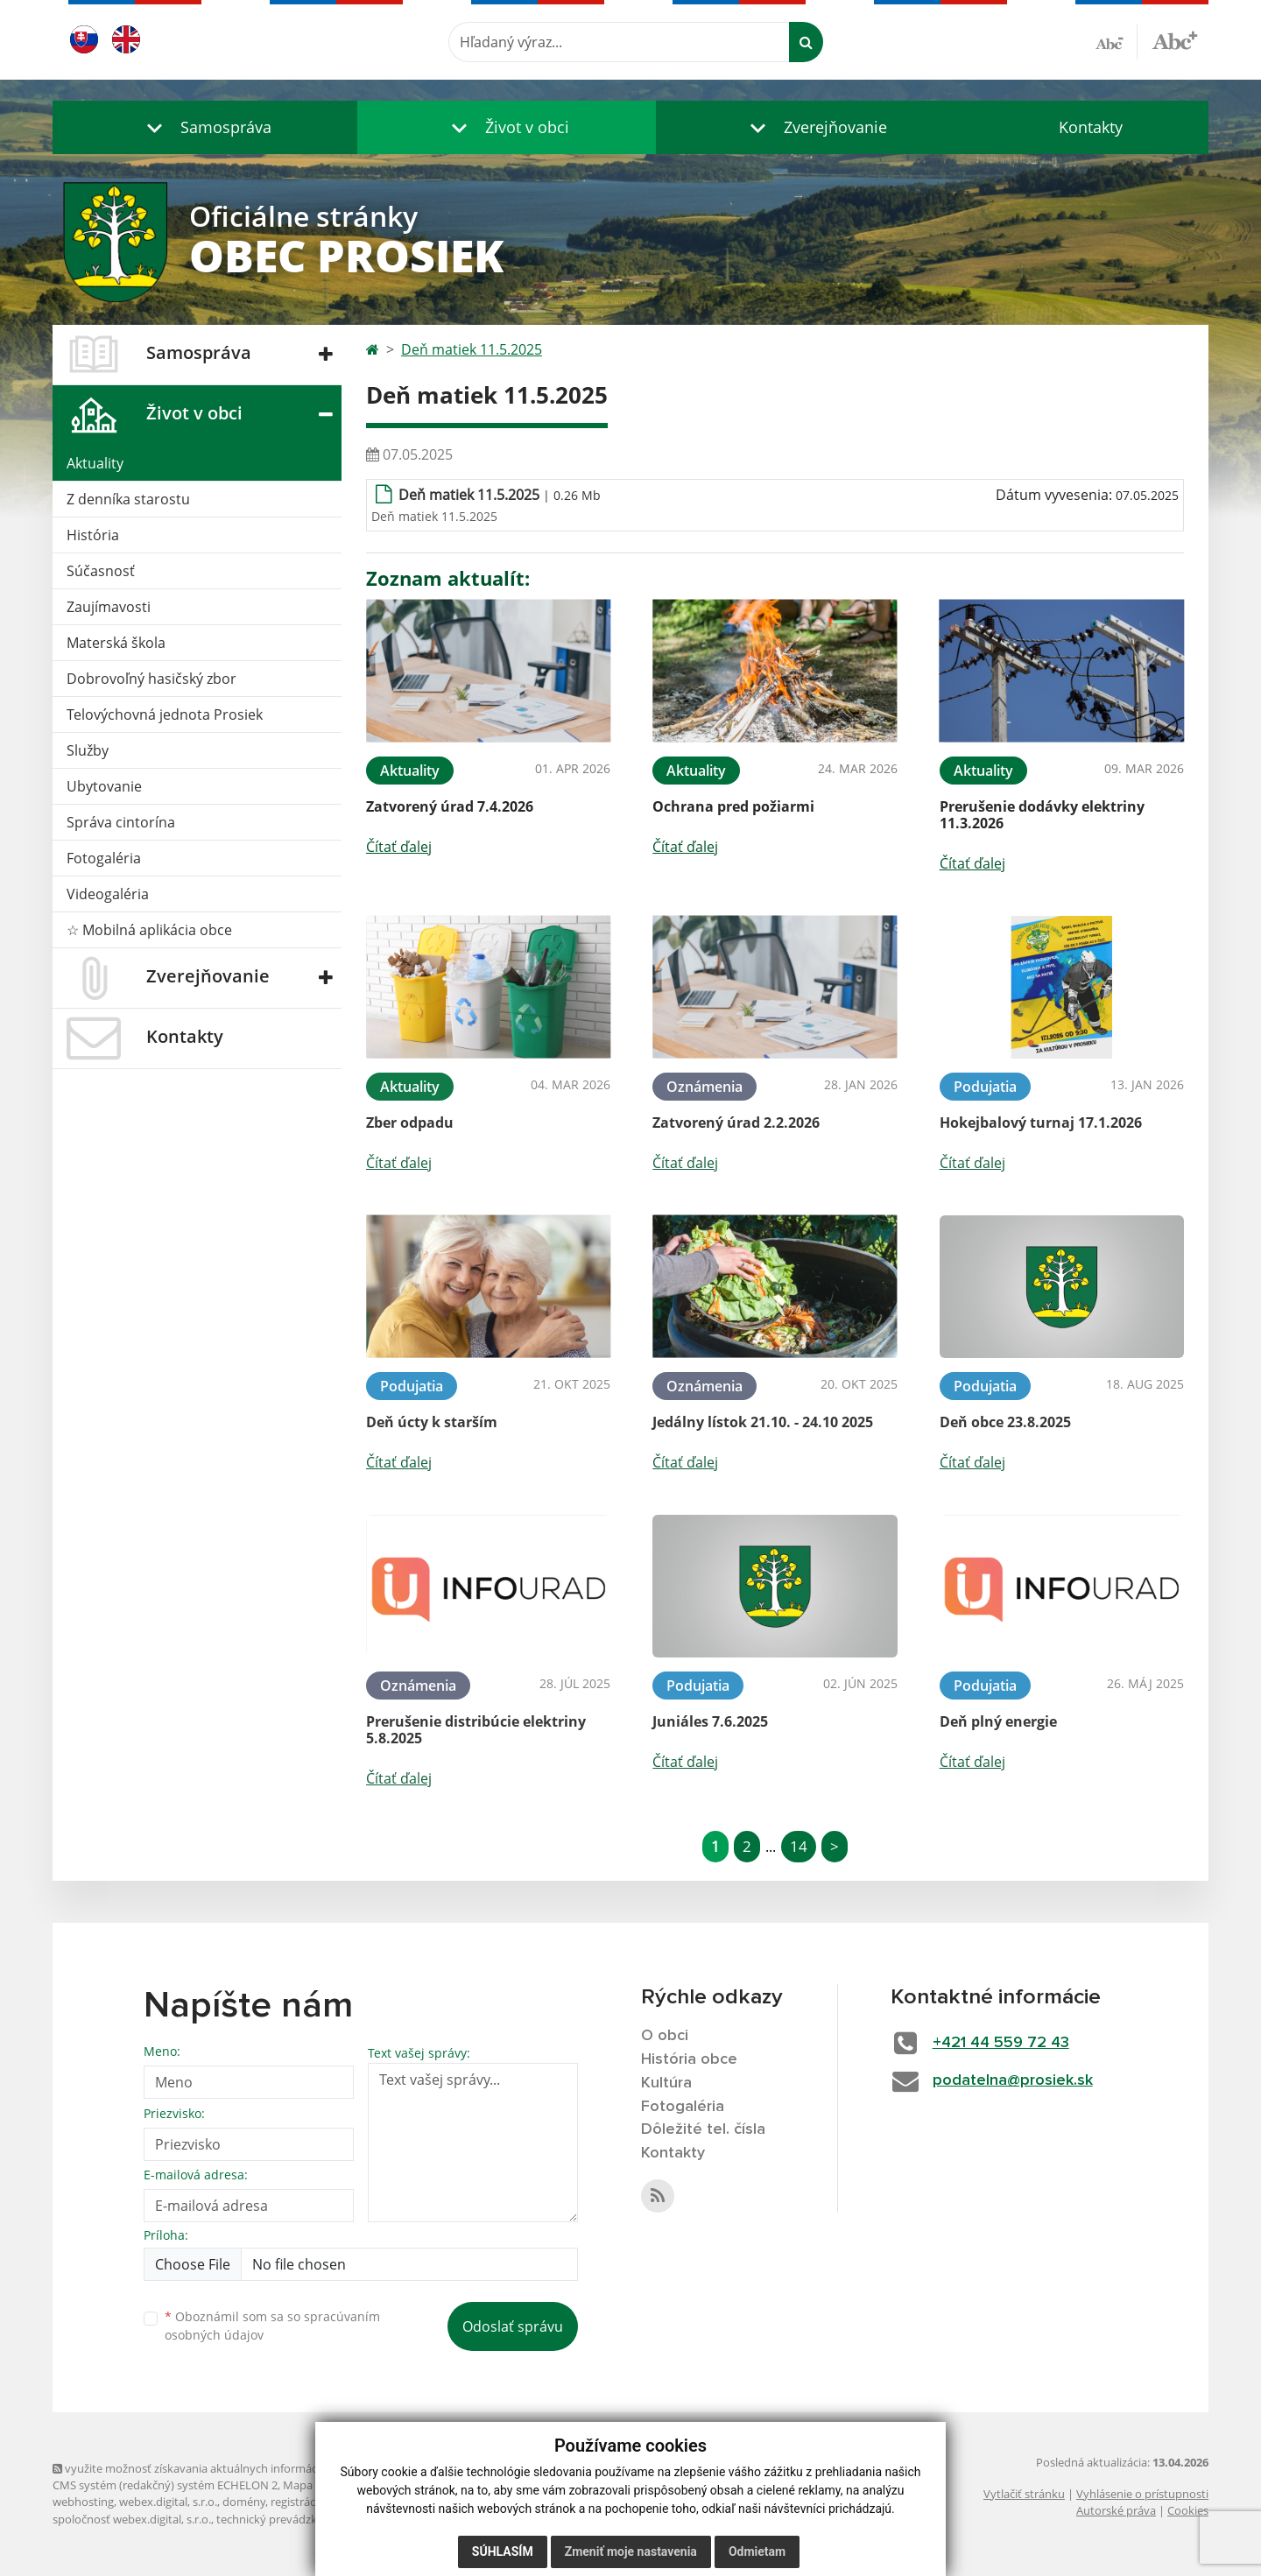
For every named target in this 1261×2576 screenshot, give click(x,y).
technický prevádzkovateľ (282, 2519)
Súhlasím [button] (502, 2551)
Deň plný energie (998, 1721)
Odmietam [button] (757, 2551)
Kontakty (1091, 126)
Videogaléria (108, 894)
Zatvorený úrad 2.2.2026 (736, 1122)
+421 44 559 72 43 (1001, 2043)
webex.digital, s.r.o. (168, 2501)
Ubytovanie (104, 786)
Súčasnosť (101, 571)
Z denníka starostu (128, 499)
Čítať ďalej (399, 846)
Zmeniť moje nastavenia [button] (631, 2551)
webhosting (83, 2501)
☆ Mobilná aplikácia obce (149, 930)
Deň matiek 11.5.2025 (471, 349)
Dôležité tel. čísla (703, 2129)
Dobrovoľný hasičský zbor (151, 678)
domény (243, 2501)
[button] (205, 127)
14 (798, 1846)
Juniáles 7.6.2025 (710, 1721)
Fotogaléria (104, 858)
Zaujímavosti (109, 606)
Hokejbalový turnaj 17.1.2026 (1041, 1122)
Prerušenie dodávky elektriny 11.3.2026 (1042, 815)
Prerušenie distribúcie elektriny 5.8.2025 (476, 1730)
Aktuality (95, 463)
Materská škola (116, 642)
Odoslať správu (512, 2326)
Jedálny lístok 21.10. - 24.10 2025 (762, 1422)
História (93, 535)
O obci (664, 2036)
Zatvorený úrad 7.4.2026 (449, 806)
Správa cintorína (121, 822)
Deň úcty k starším (431, 1422)
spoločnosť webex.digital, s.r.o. (132, 2519)
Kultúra (666, 2083)
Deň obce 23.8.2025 (1005, 1422)
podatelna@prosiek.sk (1013, 2080)
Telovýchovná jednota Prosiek (165, 714)
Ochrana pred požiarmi (733, 806)
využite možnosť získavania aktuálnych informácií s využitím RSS (226, 2468)
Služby (88, 750)
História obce (689, 2059)
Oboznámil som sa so (272, 2325)
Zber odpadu (410, 1122)
